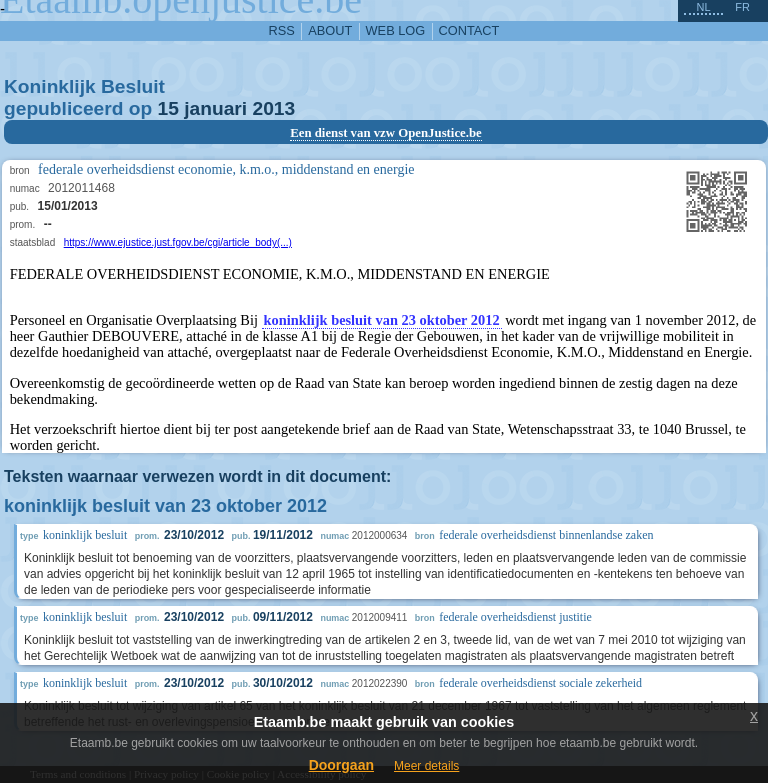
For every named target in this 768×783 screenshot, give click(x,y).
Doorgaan (341, 765)
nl (703, 7)
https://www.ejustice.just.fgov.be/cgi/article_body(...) (178, 242)
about (330, 30)
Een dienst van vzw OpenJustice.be (386, 133)
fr (742, 7)
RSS (282, 30)
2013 (273, 108)
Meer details (426, 766)
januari (215, 108)
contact (469, 30)
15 (168, 108)
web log (396, 30)
